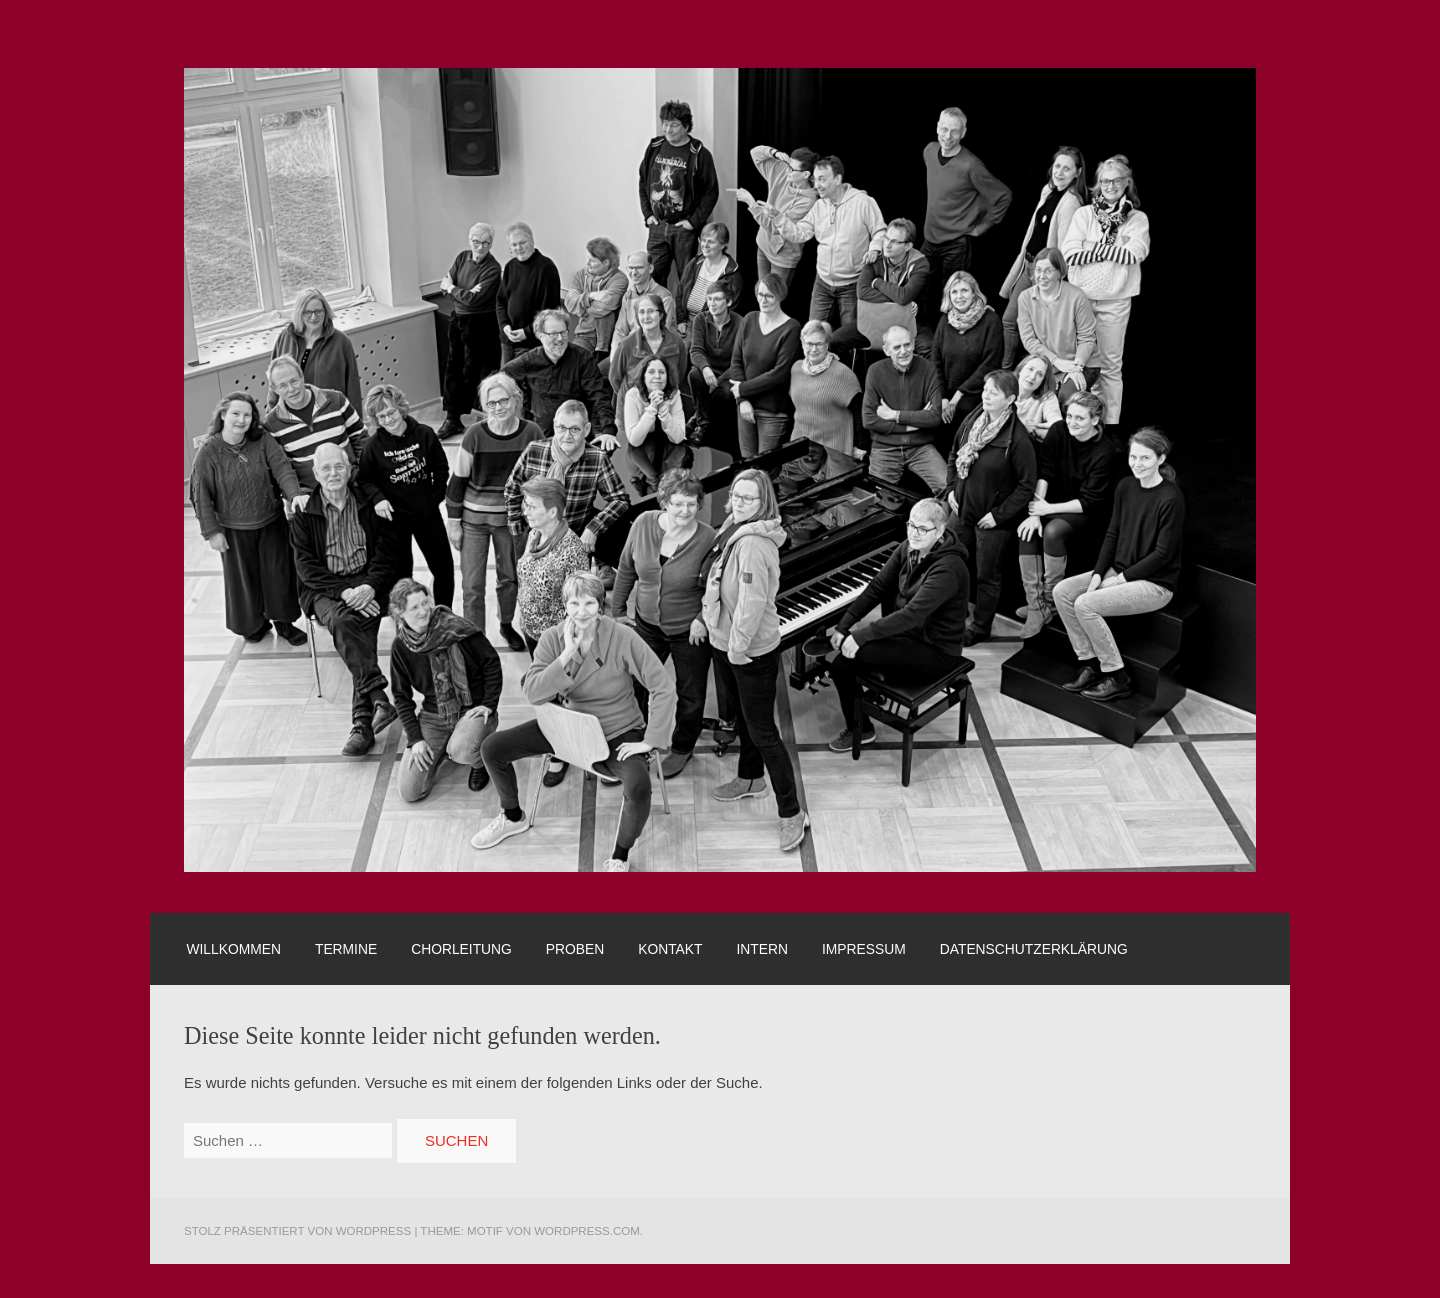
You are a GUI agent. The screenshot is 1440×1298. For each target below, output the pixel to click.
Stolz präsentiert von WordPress (297, 1231)
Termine (346, 949)
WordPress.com (587, 1231)
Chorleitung (461, 949)
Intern (762, 949)
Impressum (864, 949)
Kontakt (670, 949)
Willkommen (233, 949)
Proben (575, 949)
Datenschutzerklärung (1034, 949)
